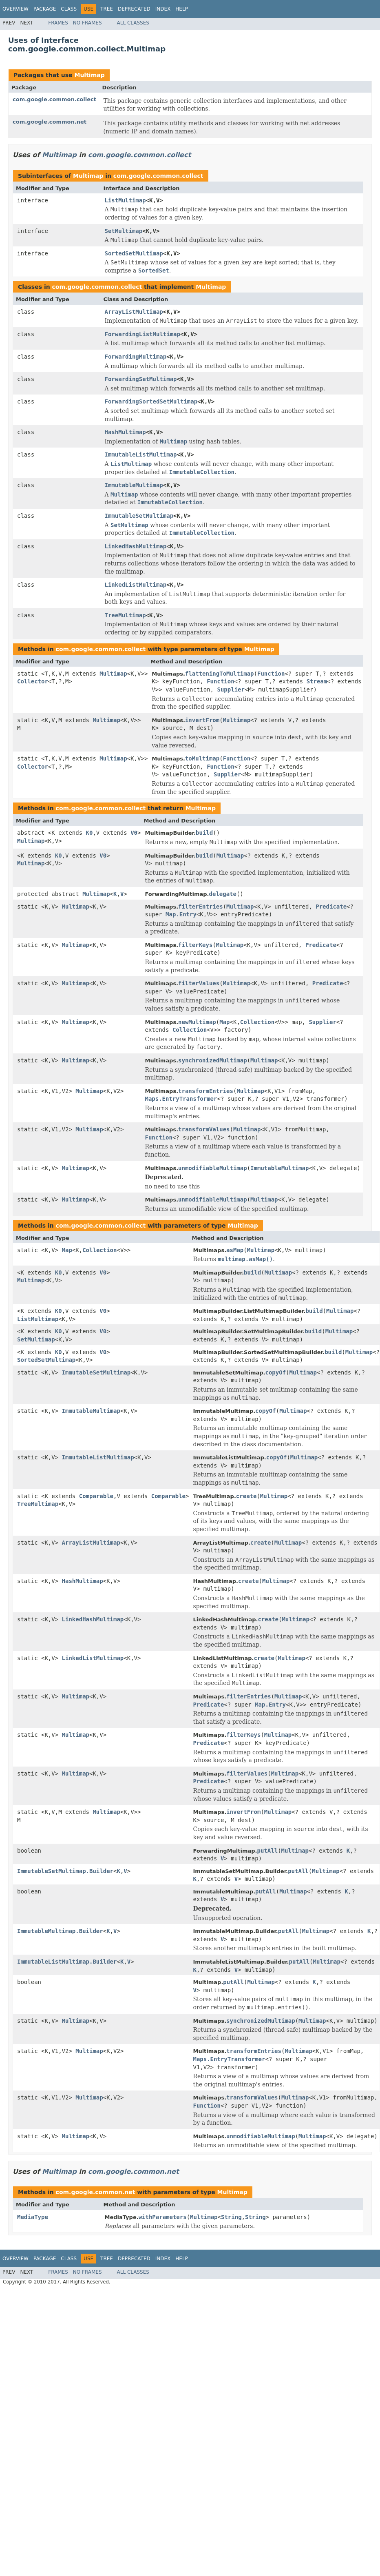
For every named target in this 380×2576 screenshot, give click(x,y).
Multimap (89, 75)
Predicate (331, 906)
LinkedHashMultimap (136, 546)
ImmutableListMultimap (141, 454)
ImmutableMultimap (134, 485)
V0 (133, 832)
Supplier (230, 689)
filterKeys (195, 945)
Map (224, 1022)
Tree (106, 9)
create (246, 1496)
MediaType (32, 2217)
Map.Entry (181, 914)
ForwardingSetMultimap (141, 379)
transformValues (204, 1129)
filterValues (198, 983)
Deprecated (134, 9)
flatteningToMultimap (219, 673)
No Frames (87, 23)
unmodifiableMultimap (212, 1168)
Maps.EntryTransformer (181, 1098)
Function (271, 673)
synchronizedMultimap (212, 1060)
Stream (317, 681)
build (204, 832)
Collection (257, 1022)
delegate (222, 894)
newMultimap (197, 1022)
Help (181, 9)
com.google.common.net (49, 122)
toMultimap (202, 758)
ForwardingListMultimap (142, 334)
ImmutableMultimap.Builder (60, 1931)
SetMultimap (124, 231)
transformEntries (205, 1091)
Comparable (96, 1496)
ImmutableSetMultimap (139, 515)
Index (163, 9)
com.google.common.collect (54, 99)
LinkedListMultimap (136, 584)
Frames (58, 23)
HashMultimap (125, 432)
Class (69, 9)
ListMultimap (125, 200)
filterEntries (200, 906)
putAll (267, 1850)
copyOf (275, 1372)
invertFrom (202, 720)
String (231, 2217)
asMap (234, 1250)
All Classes (133, 23)
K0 (89, 832)
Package (44, 9)
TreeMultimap (125, 615)
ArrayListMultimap (134, 311)
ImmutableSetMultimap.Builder (65, 1871)
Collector (32, 681)
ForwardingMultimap (136, 356)
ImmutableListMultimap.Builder (67, 1961)
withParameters (163, 2217)
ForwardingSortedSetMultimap (151, 401)
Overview (15, 9)
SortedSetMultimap (134, 253)
